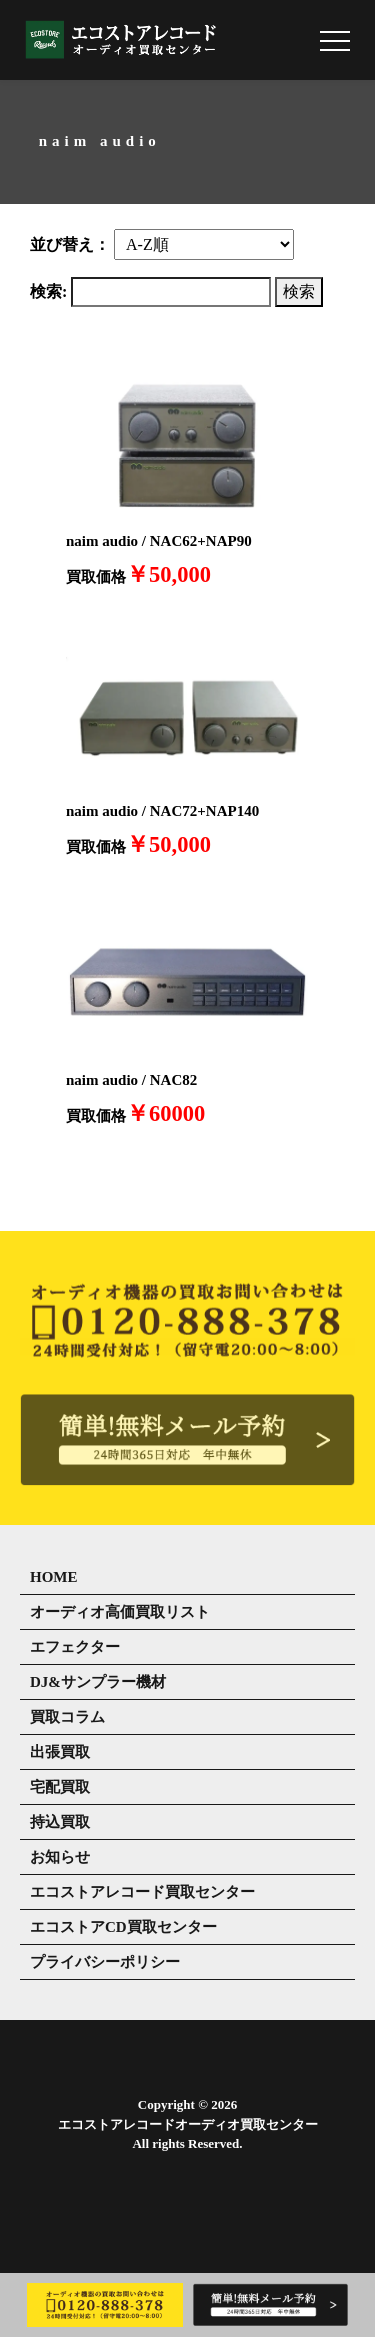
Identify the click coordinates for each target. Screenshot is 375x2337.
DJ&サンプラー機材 (98, 1682)
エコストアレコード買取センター (142, 1892)
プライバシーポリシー (105, 1962)
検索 (299, 291)
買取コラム (67, 1717)
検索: (48, 291)
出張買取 (60, 1752)
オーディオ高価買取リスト (120, 1612)
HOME (54, 1577)
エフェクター (75, 1647)
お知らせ (60, 1857)
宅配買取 (60, 1787)
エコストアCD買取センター (123, 1927)
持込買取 (60, 1822)
